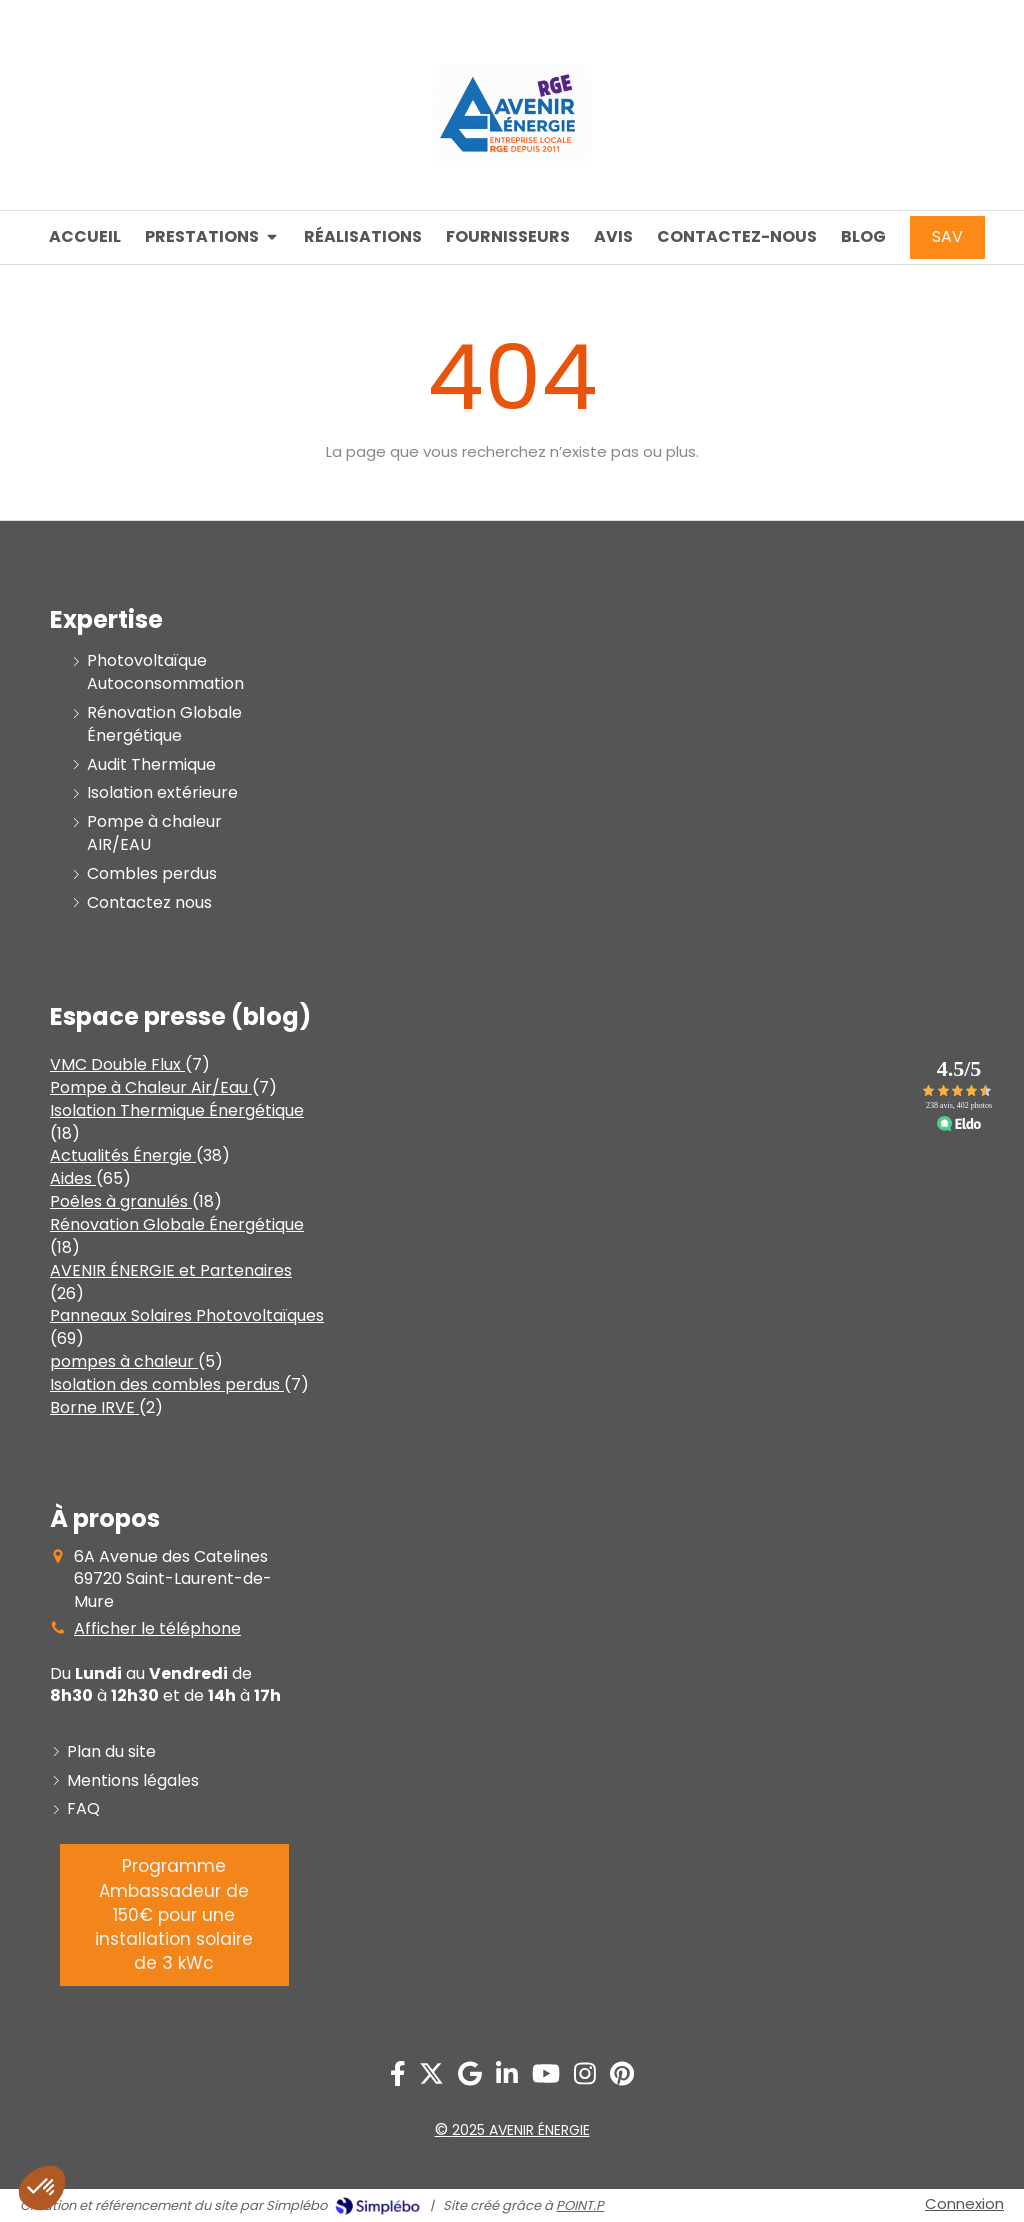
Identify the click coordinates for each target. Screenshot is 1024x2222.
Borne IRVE (94, 1407)
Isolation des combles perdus (167, 1384)
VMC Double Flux (117, 1064)
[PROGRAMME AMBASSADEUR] (174, 1914)
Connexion (964, 2203)
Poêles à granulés (121, 1201)
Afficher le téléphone (157, 1629)
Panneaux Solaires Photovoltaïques (187, 1315)
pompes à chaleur (124, 1361)
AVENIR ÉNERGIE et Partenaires (171, 1270)
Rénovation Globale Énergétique (177, 1224)
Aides (73, 1178)
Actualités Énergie (123, 1155)
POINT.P (580, 2205)
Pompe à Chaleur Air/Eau (151, 1087)
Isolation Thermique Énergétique (177, 1110)
